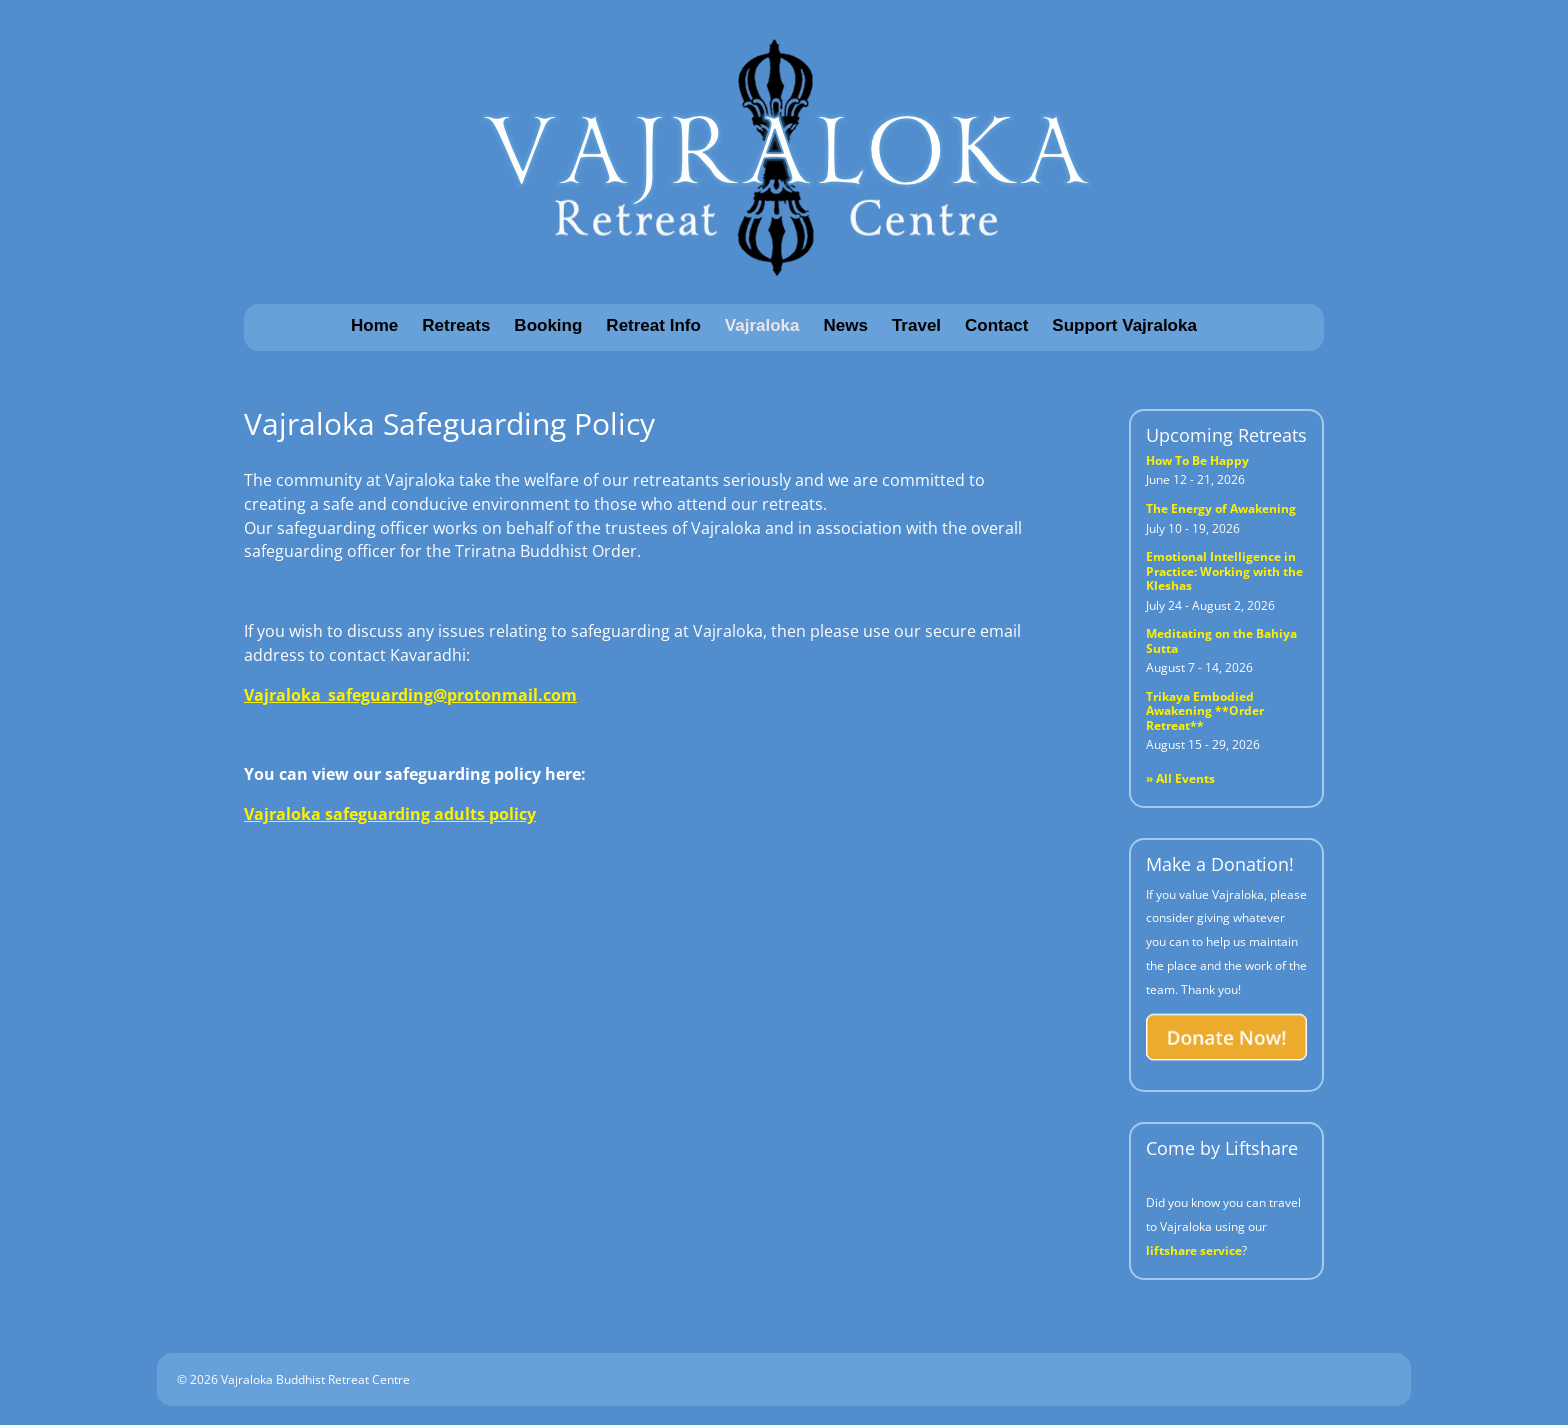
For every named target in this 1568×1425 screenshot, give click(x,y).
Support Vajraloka (1124, 325)
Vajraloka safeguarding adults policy (390, 814)
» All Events (1180, 778)
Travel (916, 325)
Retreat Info (653, 325)
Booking (548, 325)
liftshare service (1194, 1250)
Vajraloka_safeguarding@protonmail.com (410, 695)
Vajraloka (762, 325)
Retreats (456, 325)
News (846, 325)
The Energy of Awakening (1221, 508)
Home (374, 325)
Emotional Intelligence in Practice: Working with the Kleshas (1224, 571)
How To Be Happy (1197, 460)
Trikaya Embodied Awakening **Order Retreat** (1205, 711)
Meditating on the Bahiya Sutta (1221, 640)
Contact (996, 325)
